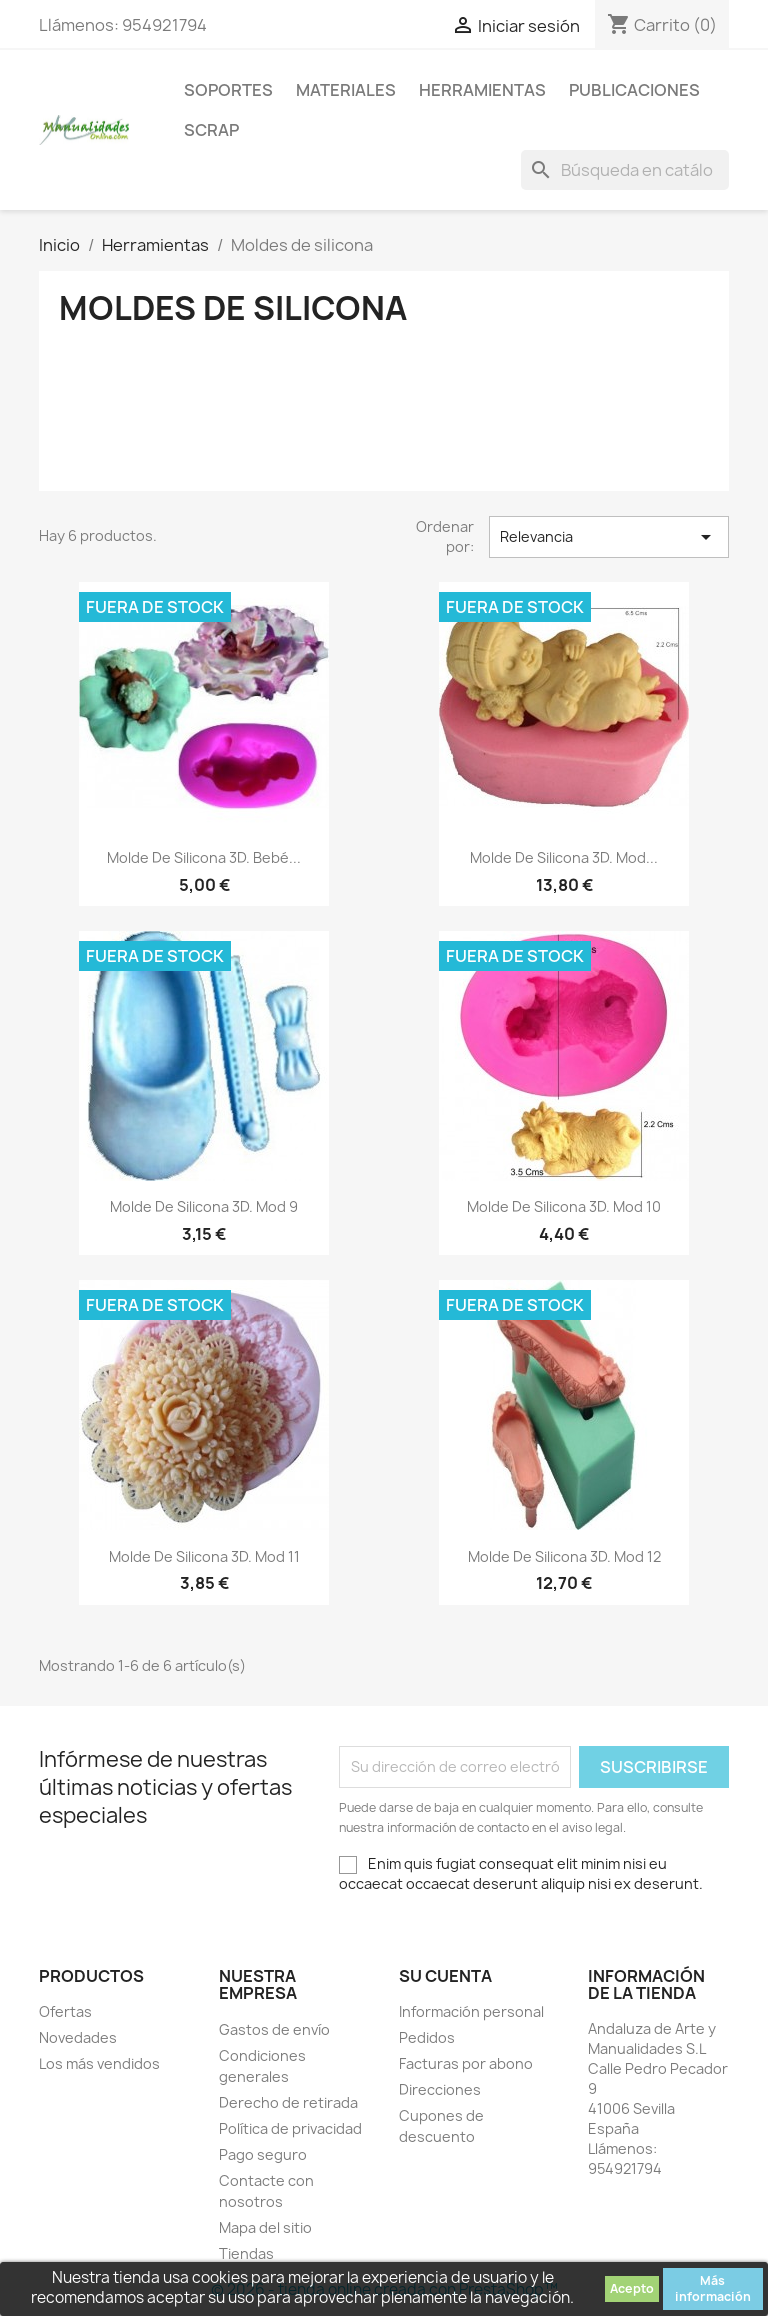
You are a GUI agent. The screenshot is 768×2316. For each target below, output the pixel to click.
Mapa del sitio (265, 2227)
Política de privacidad (290, 2128)
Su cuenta (445, 1976)
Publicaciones (634, 90)
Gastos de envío (274, 2029)
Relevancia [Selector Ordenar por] (609, 537)
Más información (713, 2288)
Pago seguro (263, 2154)
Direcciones (440, 2089)
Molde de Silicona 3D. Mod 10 (564, 1206)
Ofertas (65, 2011)
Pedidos (427, 2037)
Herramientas (482, 90)
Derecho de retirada (288, 2102)
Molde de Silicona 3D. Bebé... (204, 857)
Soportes (228, 90)
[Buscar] (625, 170)
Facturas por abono (466, 2063)
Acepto (632, 2288)
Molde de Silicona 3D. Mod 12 (564, 1556)
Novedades (78, 2037)
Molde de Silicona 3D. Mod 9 (204, 1206)
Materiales (346, 90)
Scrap (211, 130)
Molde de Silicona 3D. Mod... (564, 857)
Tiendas (246, 2253)
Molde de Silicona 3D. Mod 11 (204, 1556)
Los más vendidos (99, 2063)
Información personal (471, 2011)
